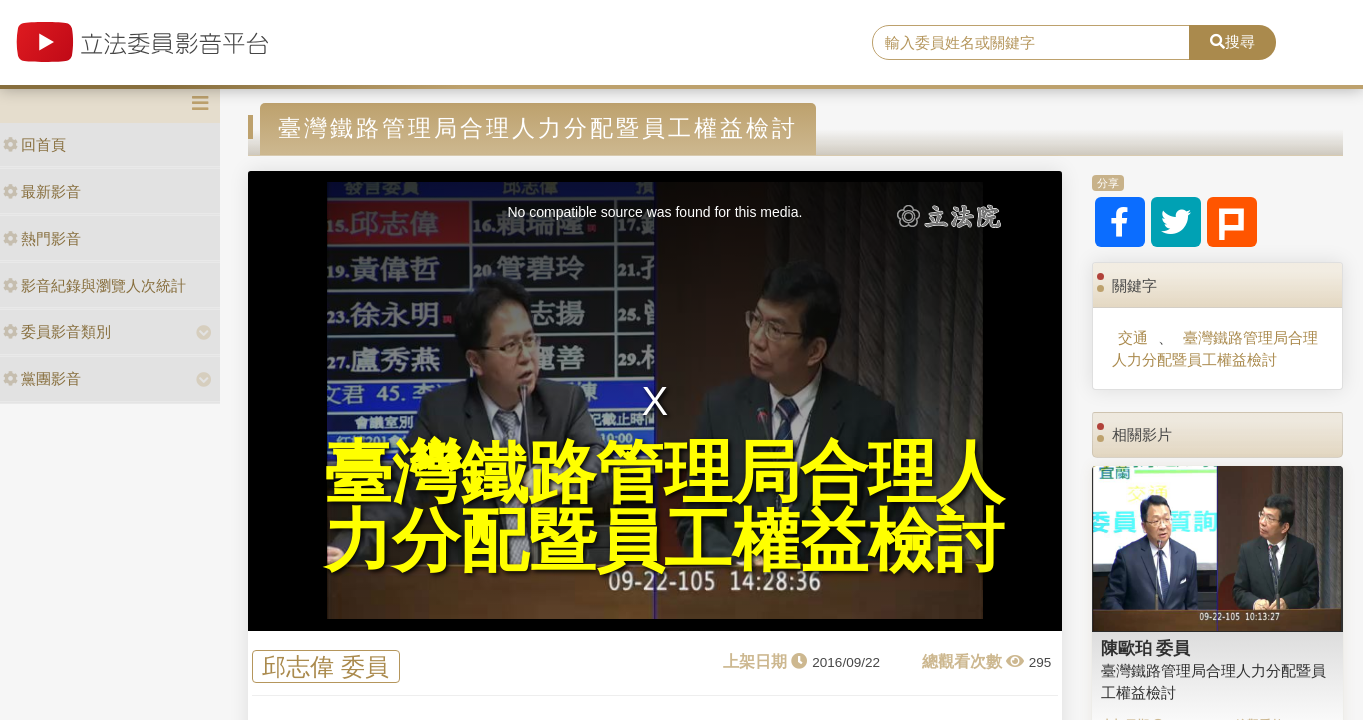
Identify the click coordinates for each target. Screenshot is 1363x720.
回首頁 (34, 144)
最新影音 (42, 191)
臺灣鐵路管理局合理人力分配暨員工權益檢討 (1215, 348)
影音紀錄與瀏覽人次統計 (94, 285)
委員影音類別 (57, 331)
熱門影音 (42, 238)
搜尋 (1232, 41)
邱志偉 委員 (325, 666)
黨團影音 (42, 378)
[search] (1031, 43)
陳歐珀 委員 (1146, 648)
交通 (1133, 337)
